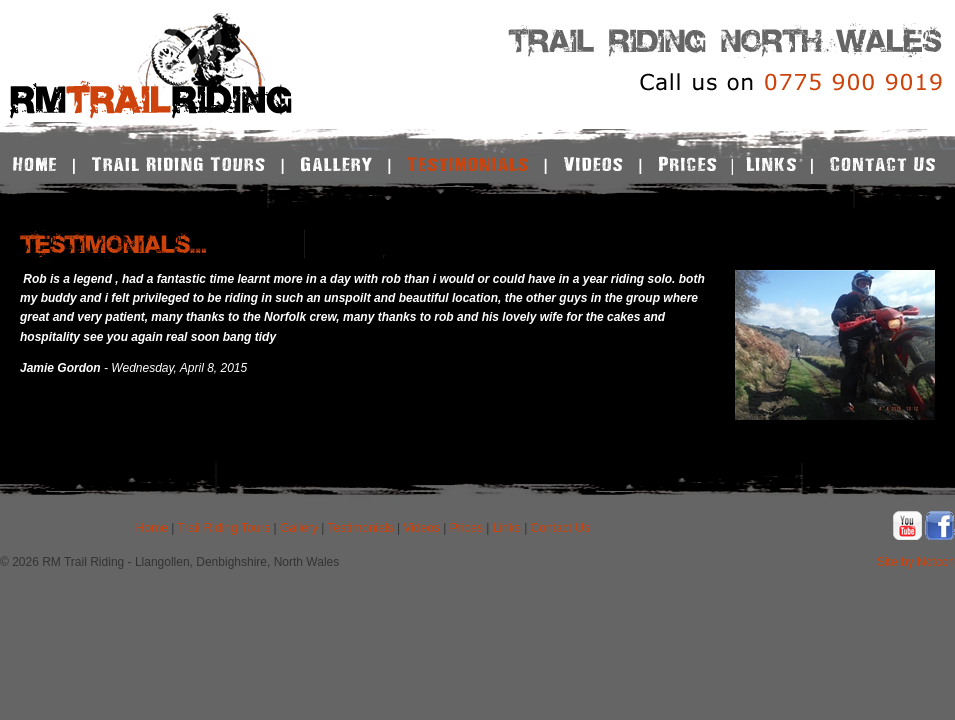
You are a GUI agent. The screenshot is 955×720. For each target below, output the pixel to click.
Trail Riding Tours (223, 528)
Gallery (299, 528)
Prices (466, 528)
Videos (421, 528)
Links (507, 528)
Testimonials (361, 528)
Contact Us (560, 528)
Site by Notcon (916, 562)
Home (152, 528)
